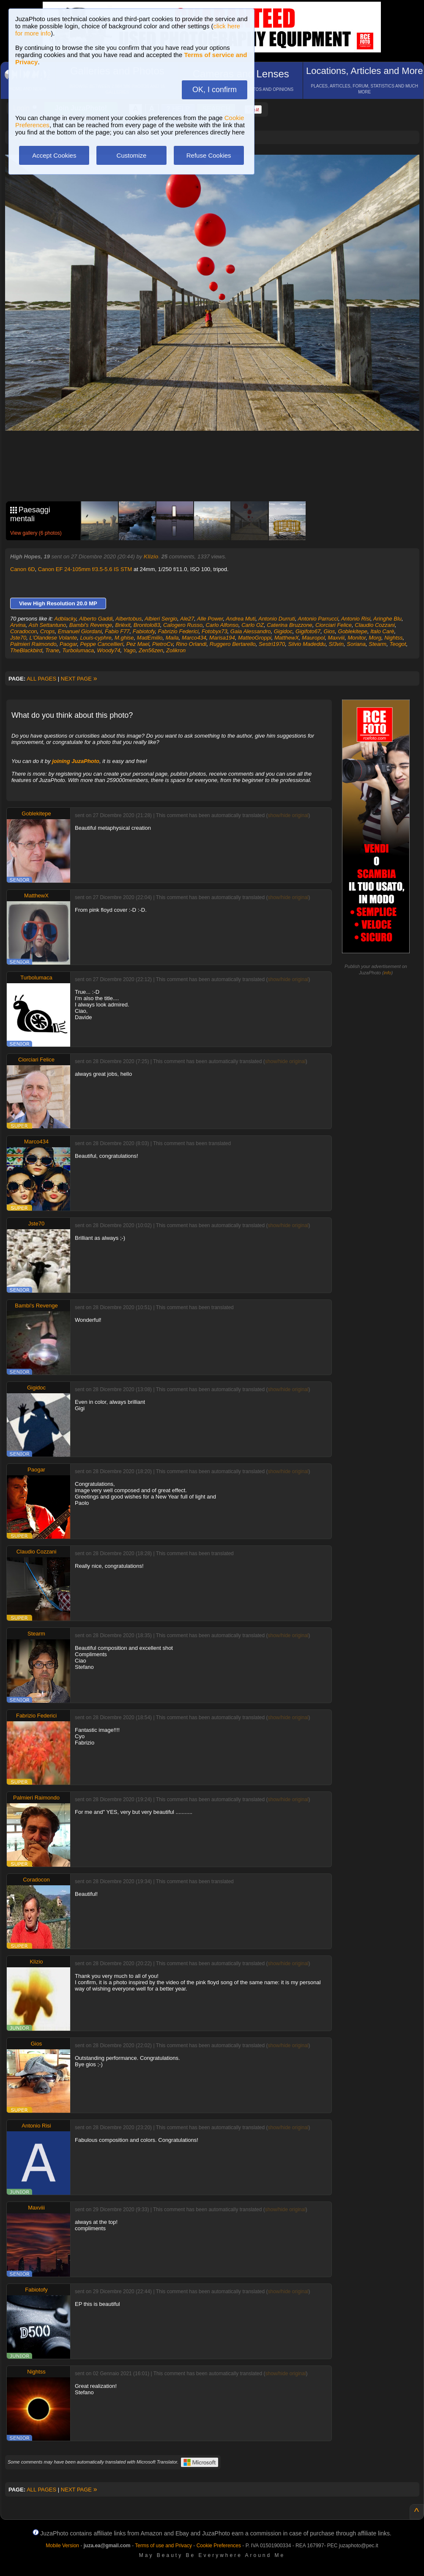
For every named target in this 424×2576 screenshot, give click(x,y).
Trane (52, 650)
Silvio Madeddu (307, 644)
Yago (129, 650)
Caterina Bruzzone (289, 625)
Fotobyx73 (214, 631)
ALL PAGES (41, 678)
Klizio (151, 556)
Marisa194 (222, 637)
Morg (375, 637)
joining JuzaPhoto (75, 761)
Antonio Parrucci (318, 618)
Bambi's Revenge (90, 625)
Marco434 (194, 637)
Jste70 (18, 637)
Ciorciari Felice (333, 625)
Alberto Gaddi (96, 618)
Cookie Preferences (219, 2546)
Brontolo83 (147, 625)
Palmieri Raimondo (33, 644)
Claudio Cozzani (375, 625)
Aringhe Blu (387, 618)
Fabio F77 (117, 631)
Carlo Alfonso (221, 625)
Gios (329, 631)
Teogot (397, 644)
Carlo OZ (252, 625)
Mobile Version (62, 2546)
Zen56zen (151, 650)
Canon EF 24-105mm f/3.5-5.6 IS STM (85, 569)
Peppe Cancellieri (101, 644)
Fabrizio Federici (178, 631)
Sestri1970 (272, 644)
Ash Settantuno (47, 625)
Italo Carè (382, 631)
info (387, 972)
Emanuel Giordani (80, 631)
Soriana (356, 644)
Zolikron (176, 650)
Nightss (393, 637)
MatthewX (286, 637)
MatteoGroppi (254, 637)
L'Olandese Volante (53, 637)
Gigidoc (283, 631)
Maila (172, 637)
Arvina (18, 625)
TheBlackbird (26, 650)
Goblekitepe (352, 631)
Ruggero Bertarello (233, 644)
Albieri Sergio (161, 618)
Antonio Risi (355, 618)
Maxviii (336, 637)
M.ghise (124, 637)
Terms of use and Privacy (163, 2546)
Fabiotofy (144, 631)
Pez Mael (137, 644)
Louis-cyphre (95, 637)
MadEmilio (150, 637)
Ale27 (187, 618)
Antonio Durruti (276, 618)
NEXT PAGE (79, 678)
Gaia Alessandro (250, 631)
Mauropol (313, 637)
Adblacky (65, 618)
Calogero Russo (182, 625)
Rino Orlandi (191, 644)
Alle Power (210, 618)
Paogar (68, 644)
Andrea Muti (240, 618)
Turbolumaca (78, 650)
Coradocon (23, 631)
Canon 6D (22, 569)
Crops (47, 631)
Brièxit (122, 625)
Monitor (356, 637)
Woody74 (108, 650)
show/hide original (288, 815)
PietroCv (162, 644)
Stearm (377, 644)
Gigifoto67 (307, 631)
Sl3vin (336, 644)
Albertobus (128, 618)
